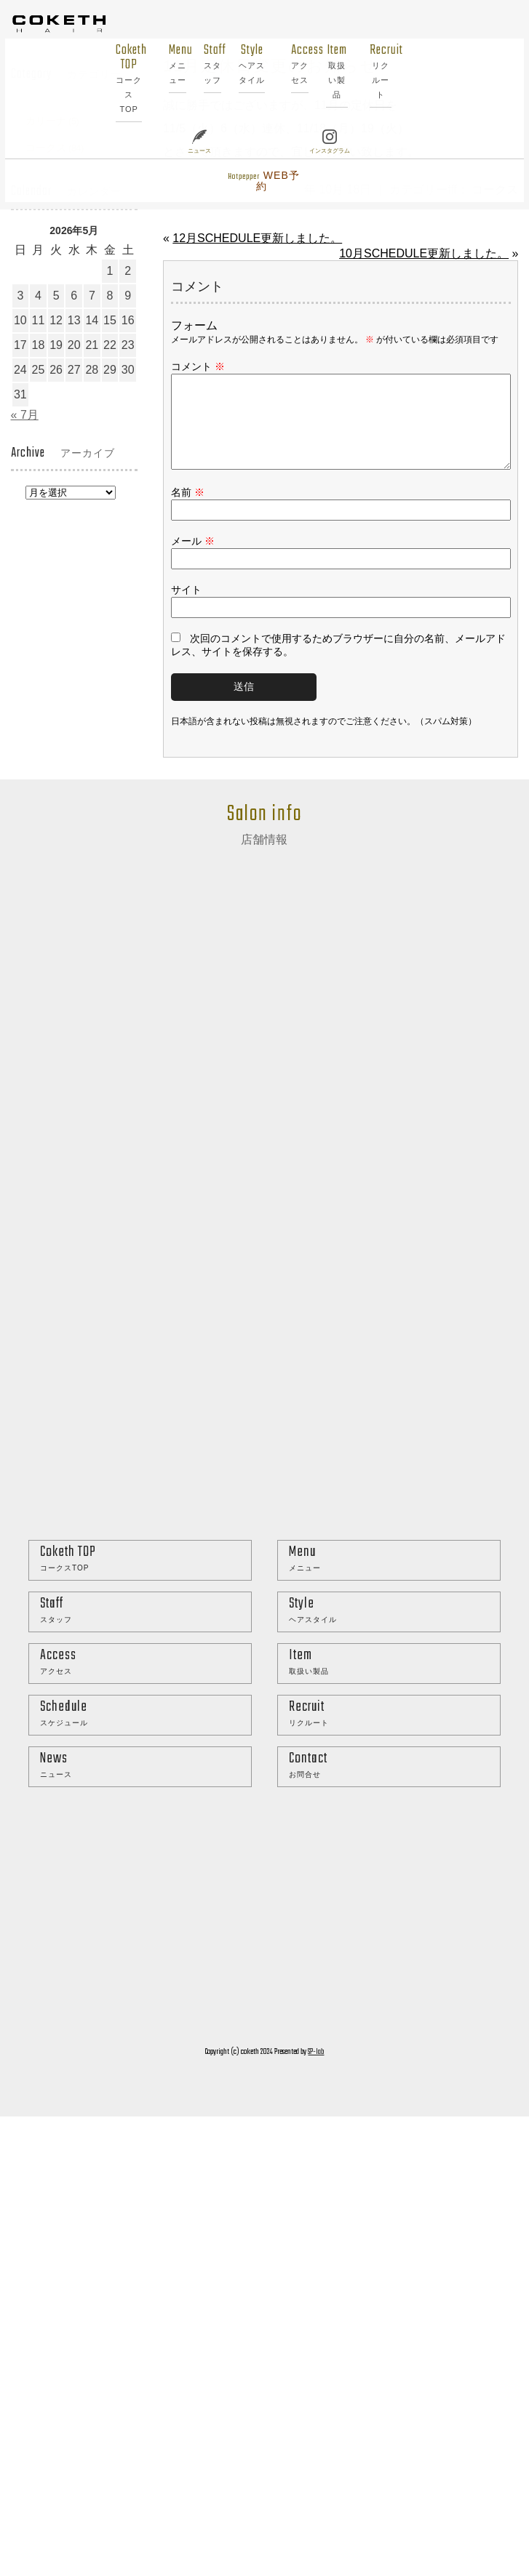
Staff (198, 63)
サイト (186, 607)
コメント (198, 366)
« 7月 (25, 415)
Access (285, 63)
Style (237, 63)
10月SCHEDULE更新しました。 (424, 253)
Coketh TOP (114, 78)
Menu (163, 63)
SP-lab (316, 2069)
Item (322, 71)
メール (193, 558)
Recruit (366, 71)
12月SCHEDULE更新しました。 (257, 238)
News (145, 1782)
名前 (187, 509)
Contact (394, 1782)
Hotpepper (249, 180)
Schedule (145, 1731)
